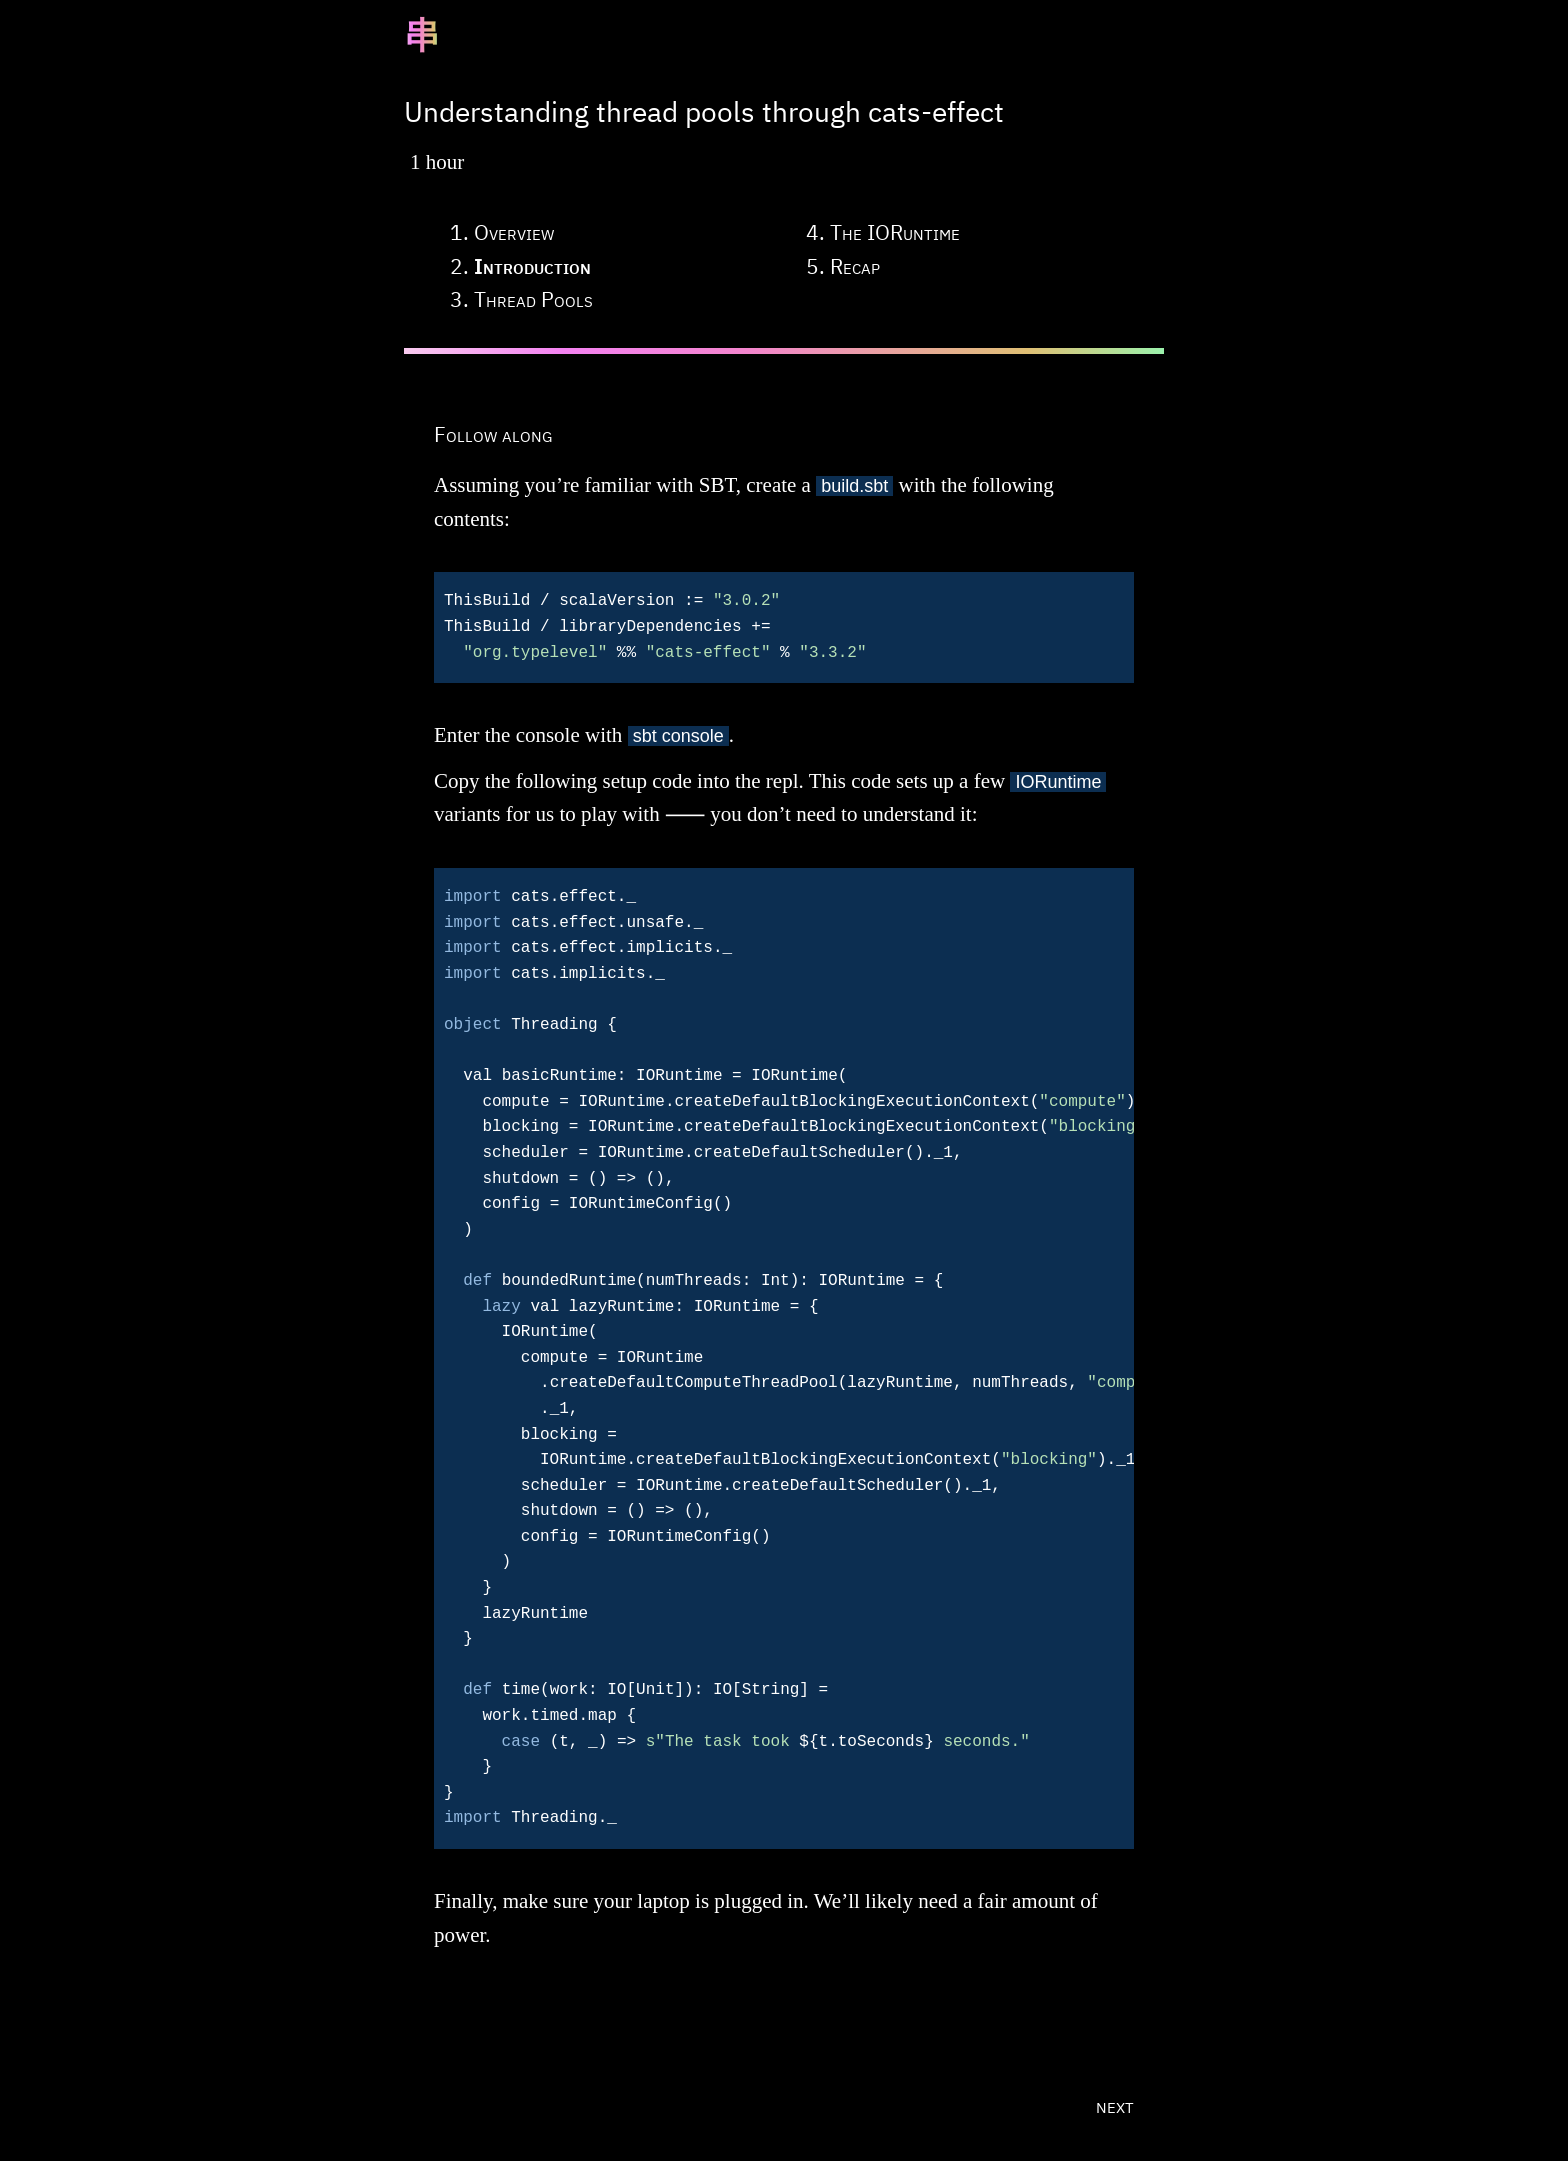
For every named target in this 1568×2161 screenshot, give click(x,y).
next (1115, 2105)
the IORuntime (895, 232)
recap (855, 266)
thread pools (533, 299)
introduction (532, 266)
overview (514, 232)
